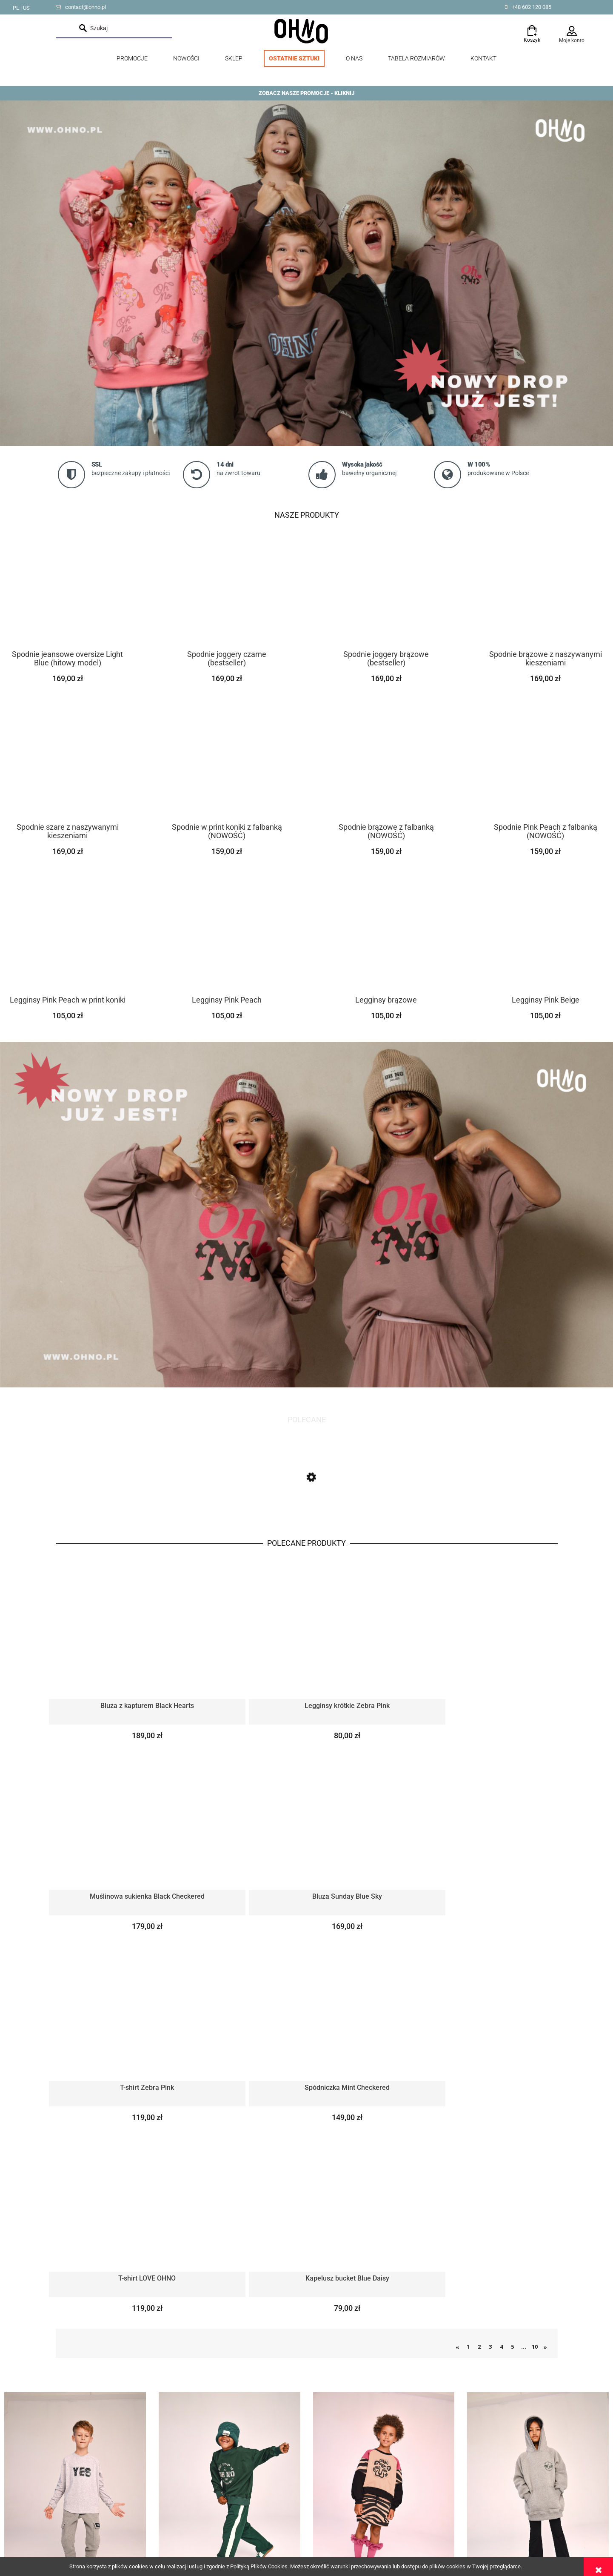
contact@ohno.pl (85, 7)
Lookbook (69, 2504)
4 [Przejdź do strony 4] (501, 1983)
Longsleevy (75, 2145)
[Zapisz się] (306, 2359)
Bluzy (538, 2145)
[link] (306, 273)
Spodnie (229, 2145)
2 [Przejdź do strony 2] (479, 1983)
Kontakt (66, 2536)
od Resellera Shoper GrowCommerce (479, 2513)
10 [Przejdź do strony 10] (535, 1983)
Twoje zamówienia (331, 2504)
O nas (63, 2526)
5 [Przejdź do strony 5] (512, 1983)
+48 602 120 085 (531, 7)
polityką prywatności (306, 2381)
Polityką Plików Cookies (259, 2566)
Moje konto (571, 40)
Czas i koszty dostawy (210, 2515)
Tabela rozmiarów (79, 2515)
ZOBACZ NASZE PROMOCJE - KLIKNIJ (306, 93)
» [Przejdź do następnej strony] (545, 1983)
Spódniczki (384, 2145)
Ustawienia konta (329, 2515)
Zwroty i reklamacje (207, 2504)
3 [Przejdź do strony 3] (490, 1983)
